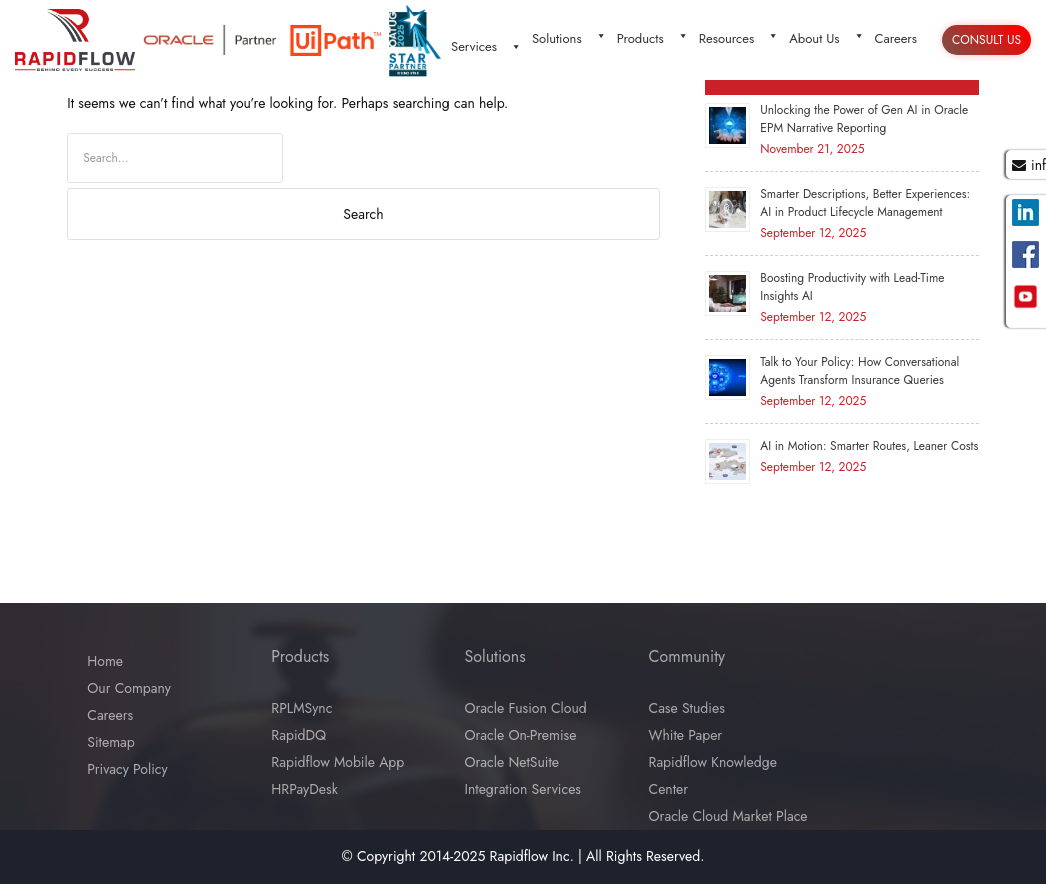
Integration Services (523, 789)
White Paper (686, 735)
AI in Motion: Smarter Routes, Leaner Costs (869, 446)
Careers (896, 38)
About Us (826, 38)
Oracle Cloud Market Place (728, 816)
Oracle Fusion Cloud (526, 708)
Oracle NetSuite (512, 762)
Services (486, 46)
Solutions (569, 38)
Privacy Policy (127, 769)
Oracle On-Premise (521, 735)
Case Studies (687, 708)
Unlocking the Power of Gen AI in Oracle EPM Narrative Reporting (864, 119)
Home (105, 661)
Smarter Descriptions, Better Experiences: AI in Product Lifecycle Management (865, 203)
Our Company (129, 688)
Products (653, 38)
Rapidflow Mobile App (337, 762)
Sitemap (111, 742)
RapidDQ (298, 735)
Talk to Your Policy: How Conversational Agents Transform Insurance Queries (859, 371)
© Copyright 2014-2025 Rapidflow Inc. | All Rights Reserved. (523, 856)
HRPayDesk (304, 789)
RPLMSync (301, 708)
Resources (739, 38)
